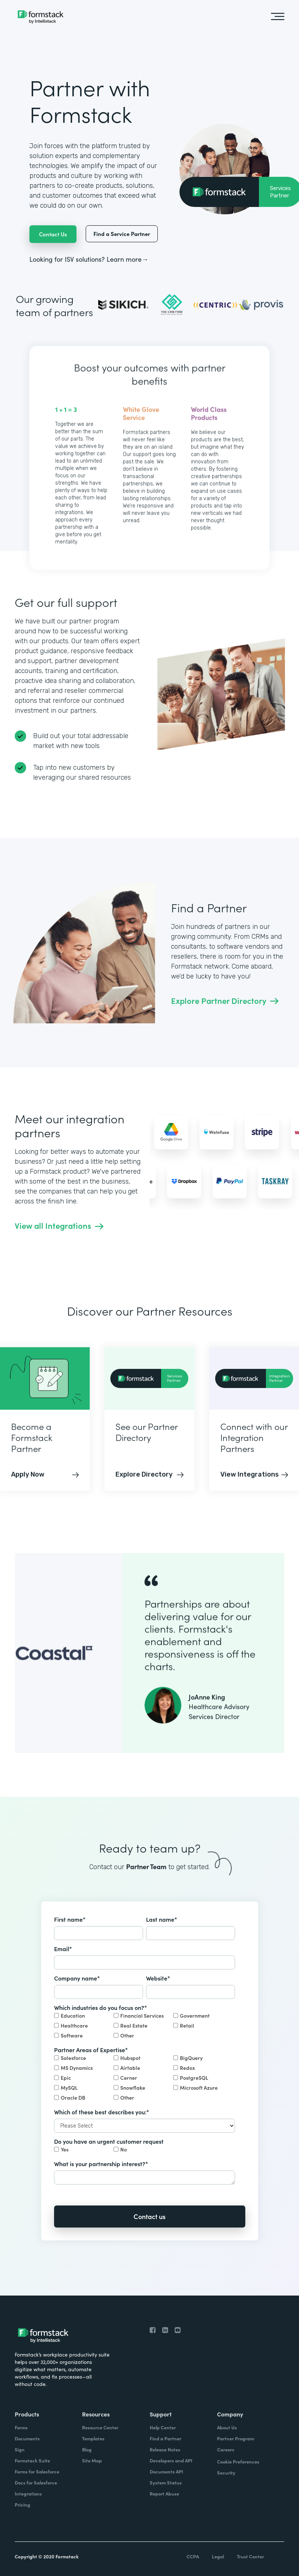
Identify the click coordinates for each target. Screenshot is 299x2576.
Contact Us (53, 234)
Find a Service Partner (121, 233)
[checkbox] (144, 2026)
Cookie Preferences (238, 2461)
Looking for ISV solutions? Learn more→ (88, 259)
